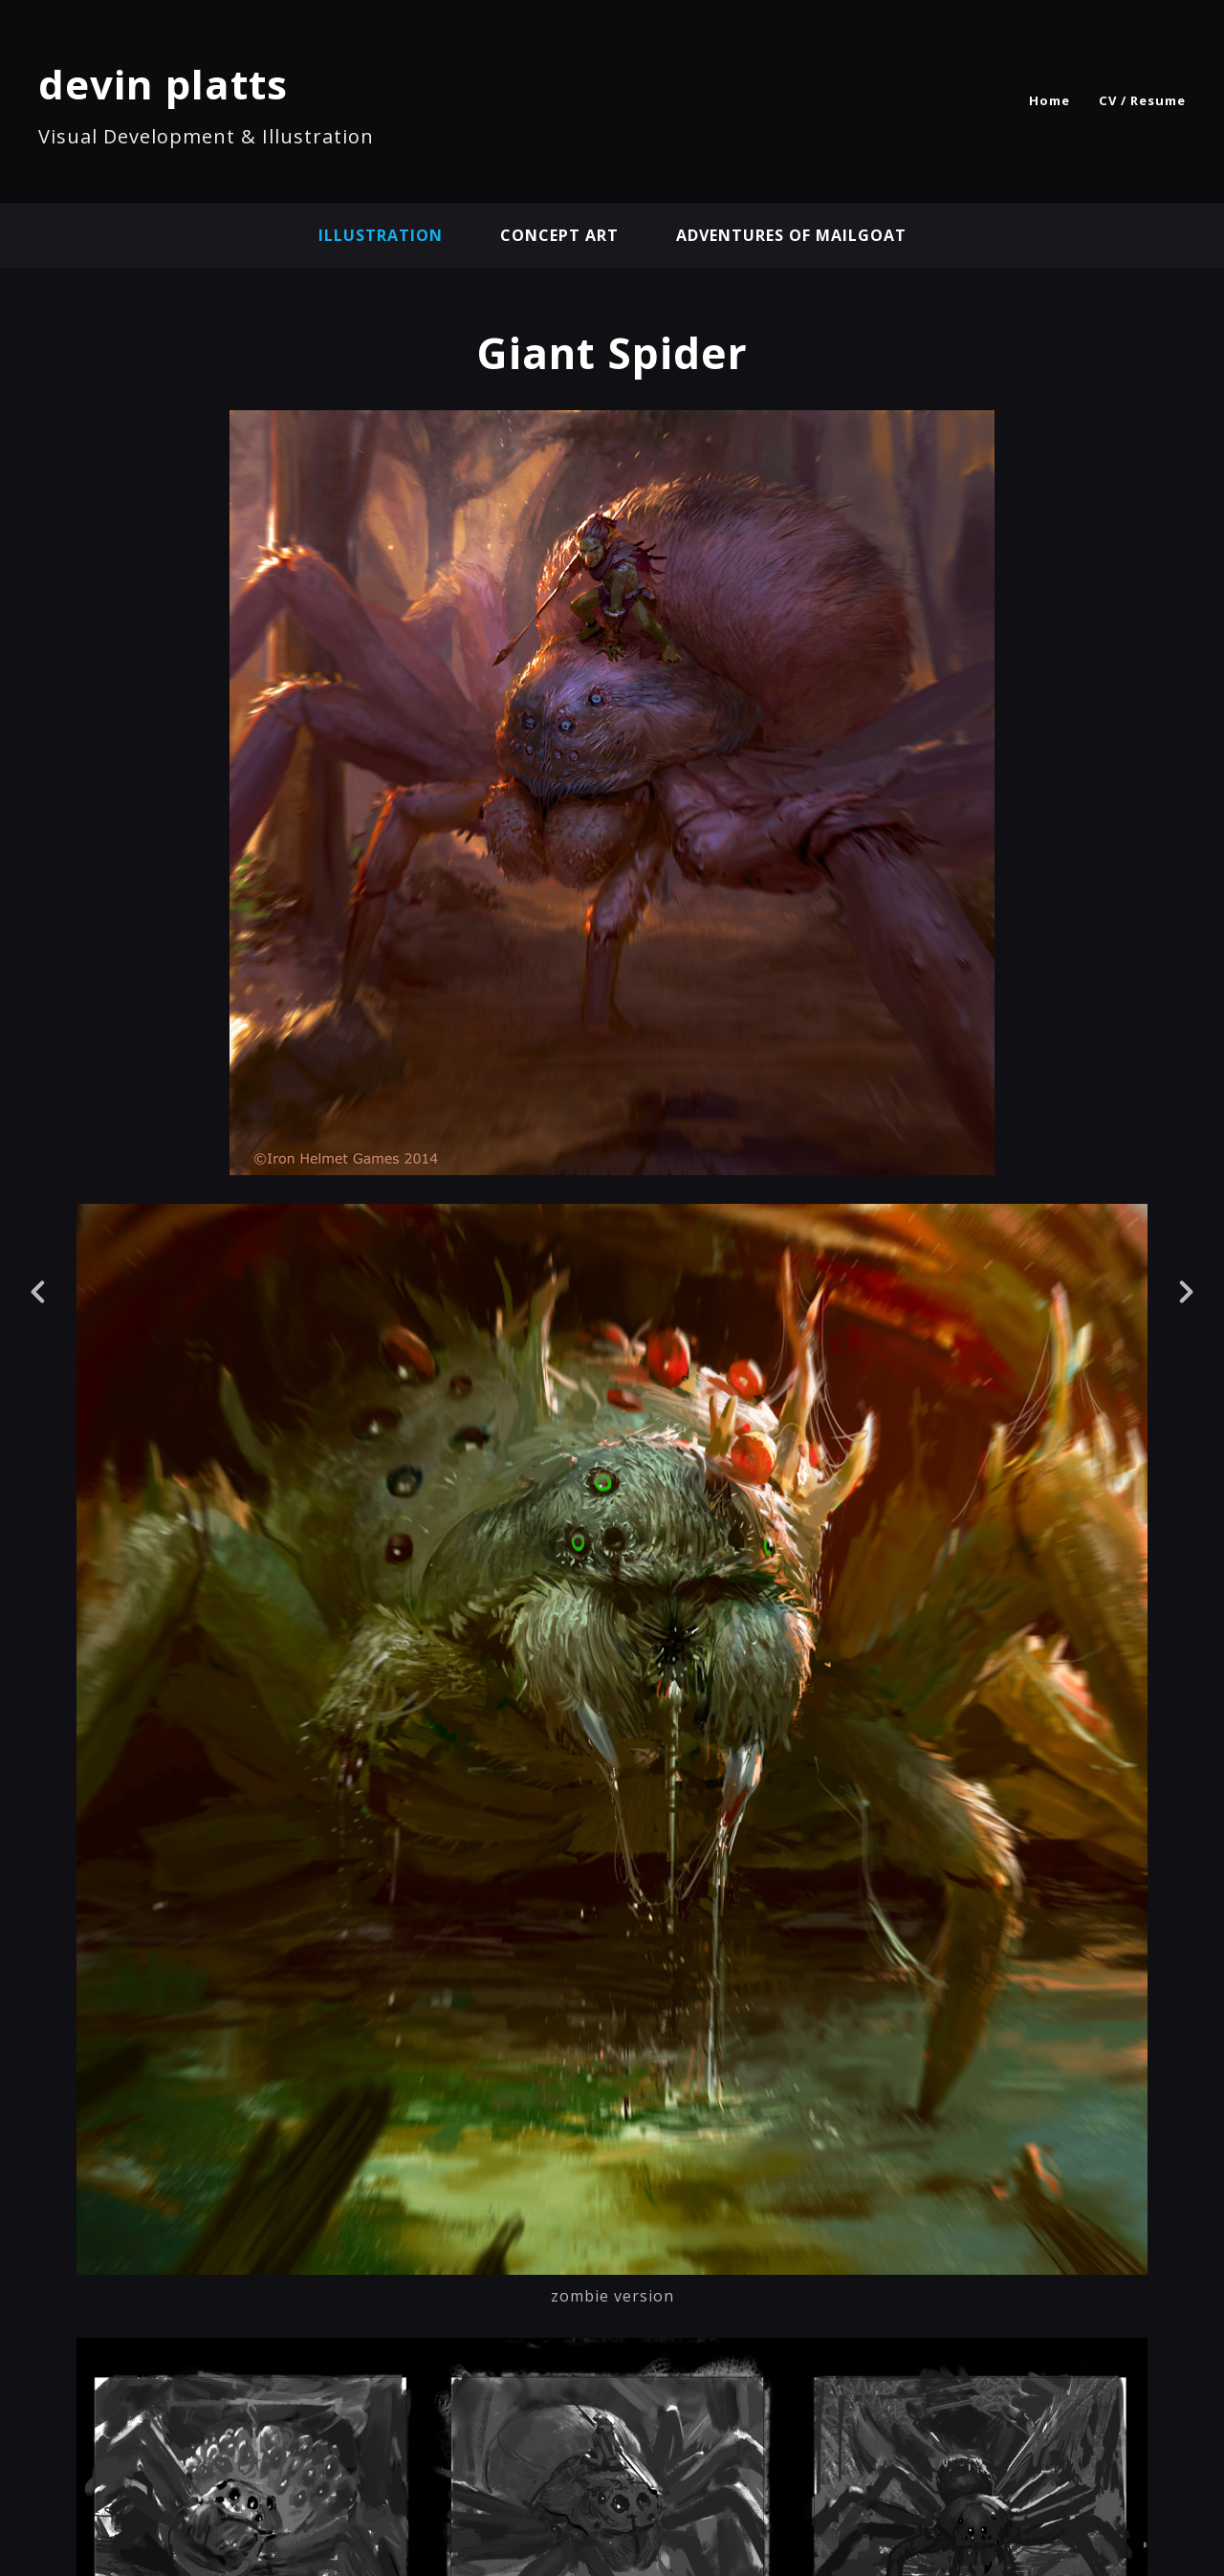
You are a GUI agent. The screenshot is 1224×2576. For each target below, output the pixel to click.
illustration (380, 235)
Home (1049, 100)
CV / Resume (1142, 100)
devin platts (163, 83)
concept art (559, 235)
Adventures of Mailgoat (791, 235)
